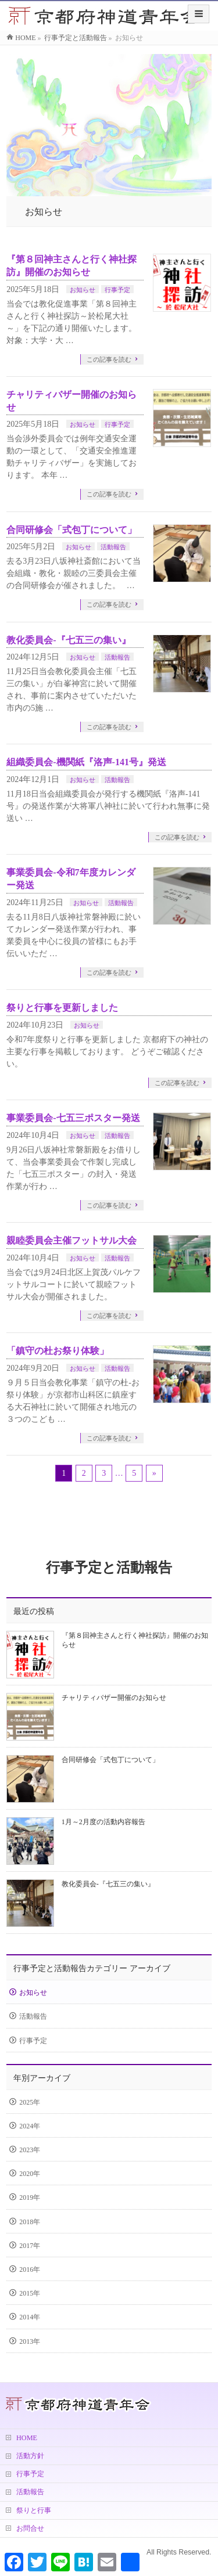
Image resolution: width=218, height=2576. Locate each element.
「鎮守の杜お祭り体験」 (57, 1351)
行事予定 (117, 289)
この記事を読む (109, 359)
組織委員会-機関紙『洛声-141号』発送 (86, 762)
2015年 (29, 2293)
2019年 (29, 2197)
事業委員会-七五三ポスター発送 (73, 1118)
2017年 (29, 2246)
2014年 (29, 2317)
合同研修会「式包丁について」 (71, 530)
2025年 (29, 2102)
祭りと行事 (33, 2510)
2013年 (29, 2341)
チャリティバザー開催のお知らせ (114, 1698)
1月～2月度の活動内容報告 (103, 1822)
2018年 (29, 2222)
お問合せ (30, 2528)
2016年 (29, 2269)
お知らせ (82, 289)
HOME (26, 2438)
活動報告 (113, 546)
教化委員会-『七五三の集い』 (68, 640)
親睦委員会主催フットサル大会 (71, 1240)
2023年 (29, 2150)
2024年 (29, 2126)
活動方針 (30, 2456)
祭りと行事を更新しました (62, 1008)
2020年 (29, 2174)
